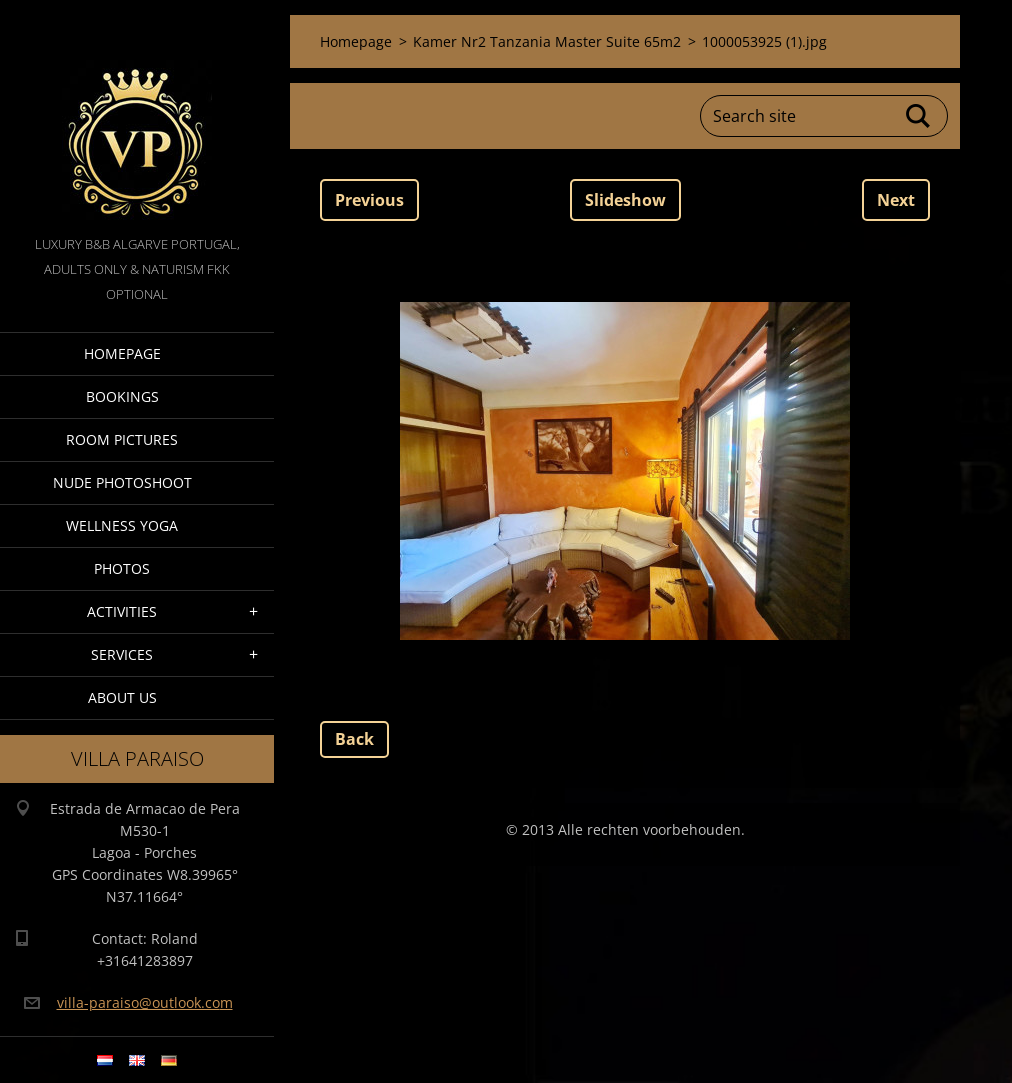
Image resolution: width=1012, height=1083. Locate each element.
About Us (122, 697)
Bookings (122, 396)
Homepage (122, 353)
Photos (122, 568)
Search (919, 116)
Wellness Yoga (122, 525)
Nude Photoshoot (122, 482)
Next (896, 200)
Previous (369, 200)
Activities (122, 611)
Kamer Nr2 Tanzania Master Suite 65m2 (547, 41)
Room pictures (122, 439)
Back (354, 739)
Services (122, 654)
